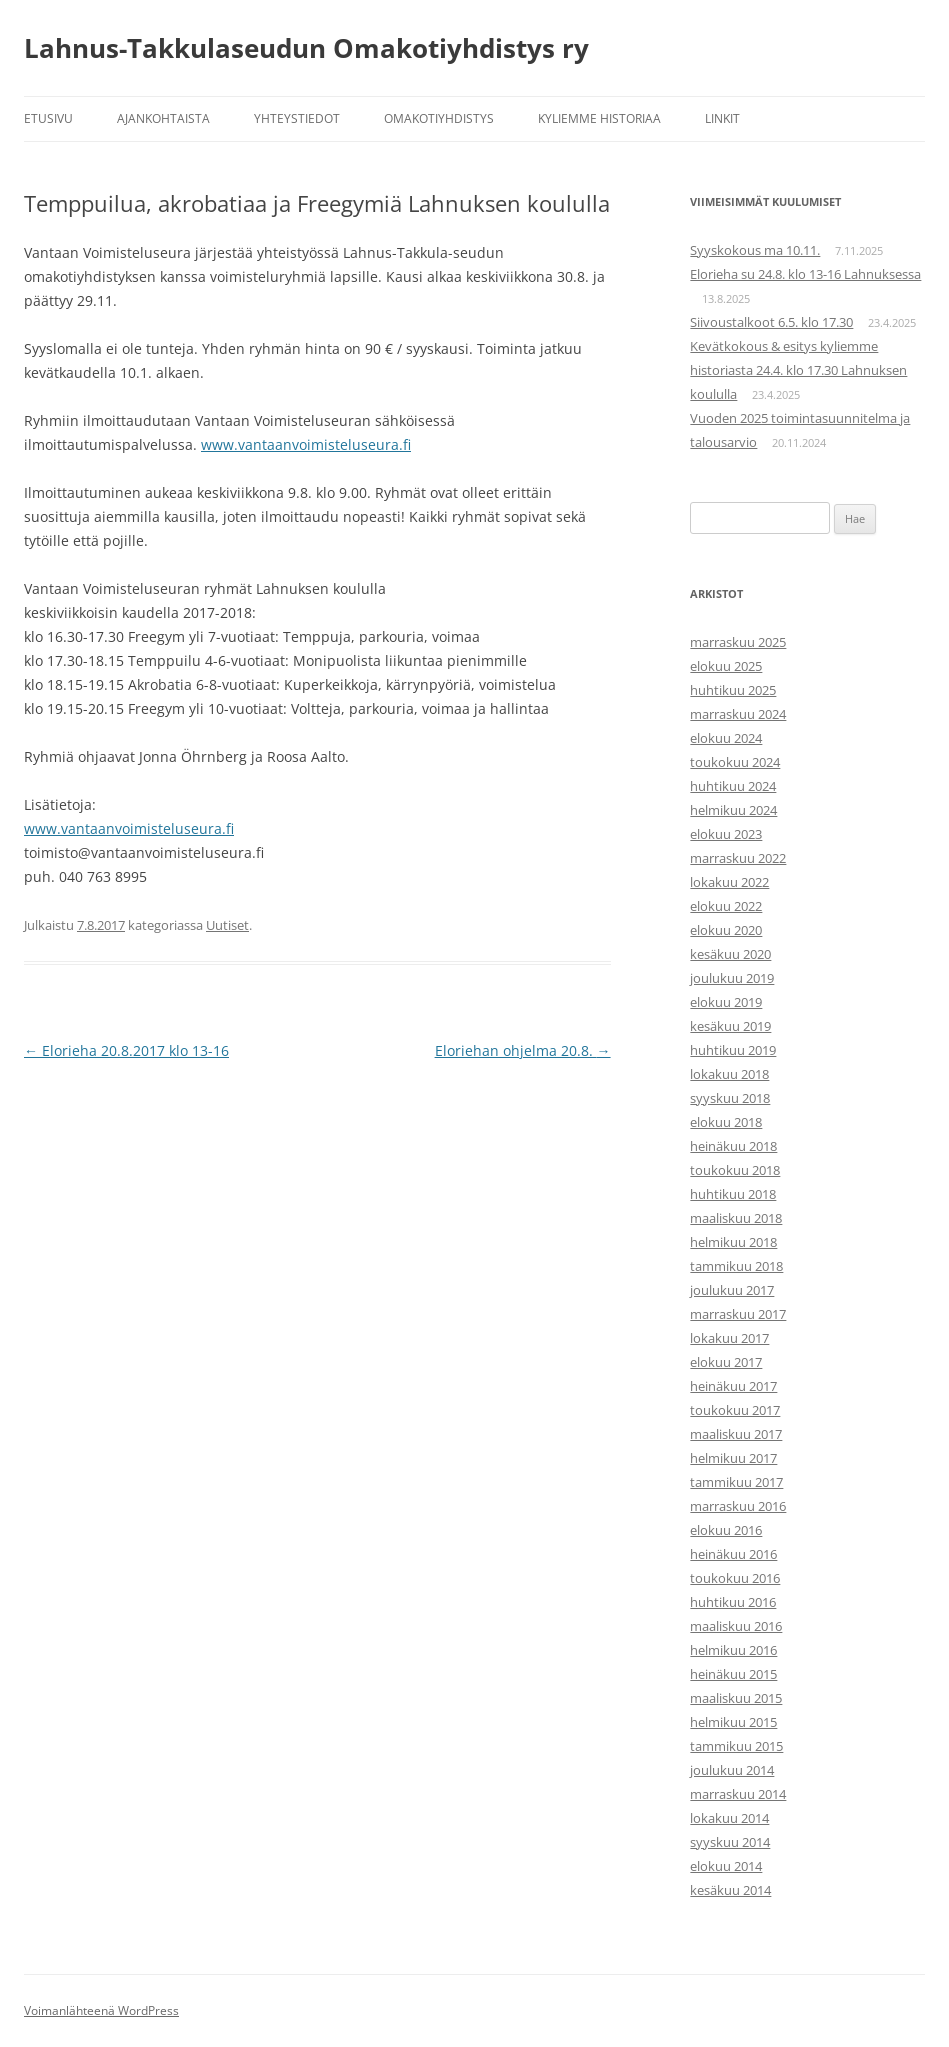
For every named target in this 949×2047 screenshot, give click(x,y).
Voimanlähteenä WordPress (101, 2010)
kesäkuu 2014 (730, 1890)
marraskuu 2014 (738, 1794)
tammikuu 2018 (736, 1266)
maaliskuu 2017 (736, 1434)
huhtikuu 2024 (733, 786)
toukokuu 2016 (735, 1578)
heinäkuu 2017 (733, 1386)
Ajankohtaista (163, 118)
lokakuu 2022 (729, 882)
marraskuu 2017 (738, 1314)
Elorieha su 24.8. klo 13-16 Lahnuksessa (805, 274)
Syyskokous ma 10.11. (755, 250)
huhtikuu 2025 (733, 690)
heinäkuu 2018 (733, 1146)
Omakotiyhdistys (439, 118)
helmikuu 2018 (733, 1242)
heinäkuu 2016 (733, 1554)
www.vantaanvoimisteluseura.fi (306, 444)
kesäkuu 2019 (730, 1026)
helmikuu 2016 (733, 1650)
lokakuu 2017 (729, 1338)
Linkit (722, 118)
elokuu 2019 (726, 1002)
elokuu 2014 (726, 1866)
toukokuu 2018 (735, 1170)
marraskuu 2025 (738, 642)
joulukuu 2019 (732, 978)
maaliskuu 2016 (736, 1626)
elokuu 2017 (726, 1362)
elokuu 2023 (726, 834)
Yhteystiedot (297, 118)
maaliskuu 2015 (736, 1698)
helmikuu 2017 (733, 1458)
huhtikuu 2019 (733, 1050)
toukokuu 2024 (735, 762)
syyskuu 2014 (730, 1842)
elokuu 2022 (726, 906)
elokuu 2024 (726, 738)
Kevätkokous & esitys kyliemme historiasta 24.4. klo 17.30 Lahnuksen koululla (798, 370)
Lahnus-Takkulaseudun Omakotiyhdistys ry (306, 48)
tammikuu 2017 (736, 1482)
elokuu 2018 (726, 1122)
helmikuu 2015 (733, 1722)
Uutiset (227, 925)
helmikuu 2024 (733, 810)
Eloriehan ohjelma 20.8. (523, 1050)
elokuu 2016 (726, 1530)
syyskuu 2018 (730, 1098)
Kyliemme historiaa (599, 118)
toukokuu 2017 (735, 1410)
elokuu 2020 (726, 930)
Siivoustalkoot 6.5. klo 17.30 (771, 322)
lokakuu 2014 (729, 1818)
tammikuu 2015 (736, 1746)
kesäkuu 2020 (730, 954)
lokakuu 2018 (729, 1074)
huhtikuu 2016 (733, 1602)
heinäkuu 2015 (733, 1674)
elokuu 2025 (726, 666)
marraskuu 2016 (738, 1506)
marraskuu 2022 (738, 858)
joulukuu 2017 (732, 1290)
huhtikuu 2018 (733, 1194)
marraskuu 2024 (738, 714)
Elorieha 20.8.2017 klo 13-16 (126, 1050)
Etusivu (48, 118)
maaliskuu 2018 (736, 1218)
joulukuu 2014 (732, 1770)
